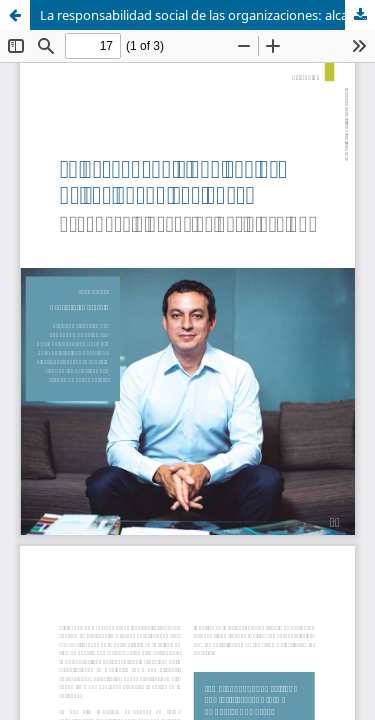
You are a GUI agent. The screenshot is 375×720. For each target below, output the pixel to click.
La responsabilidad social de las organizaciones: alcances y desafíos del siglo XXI (207, 15)
